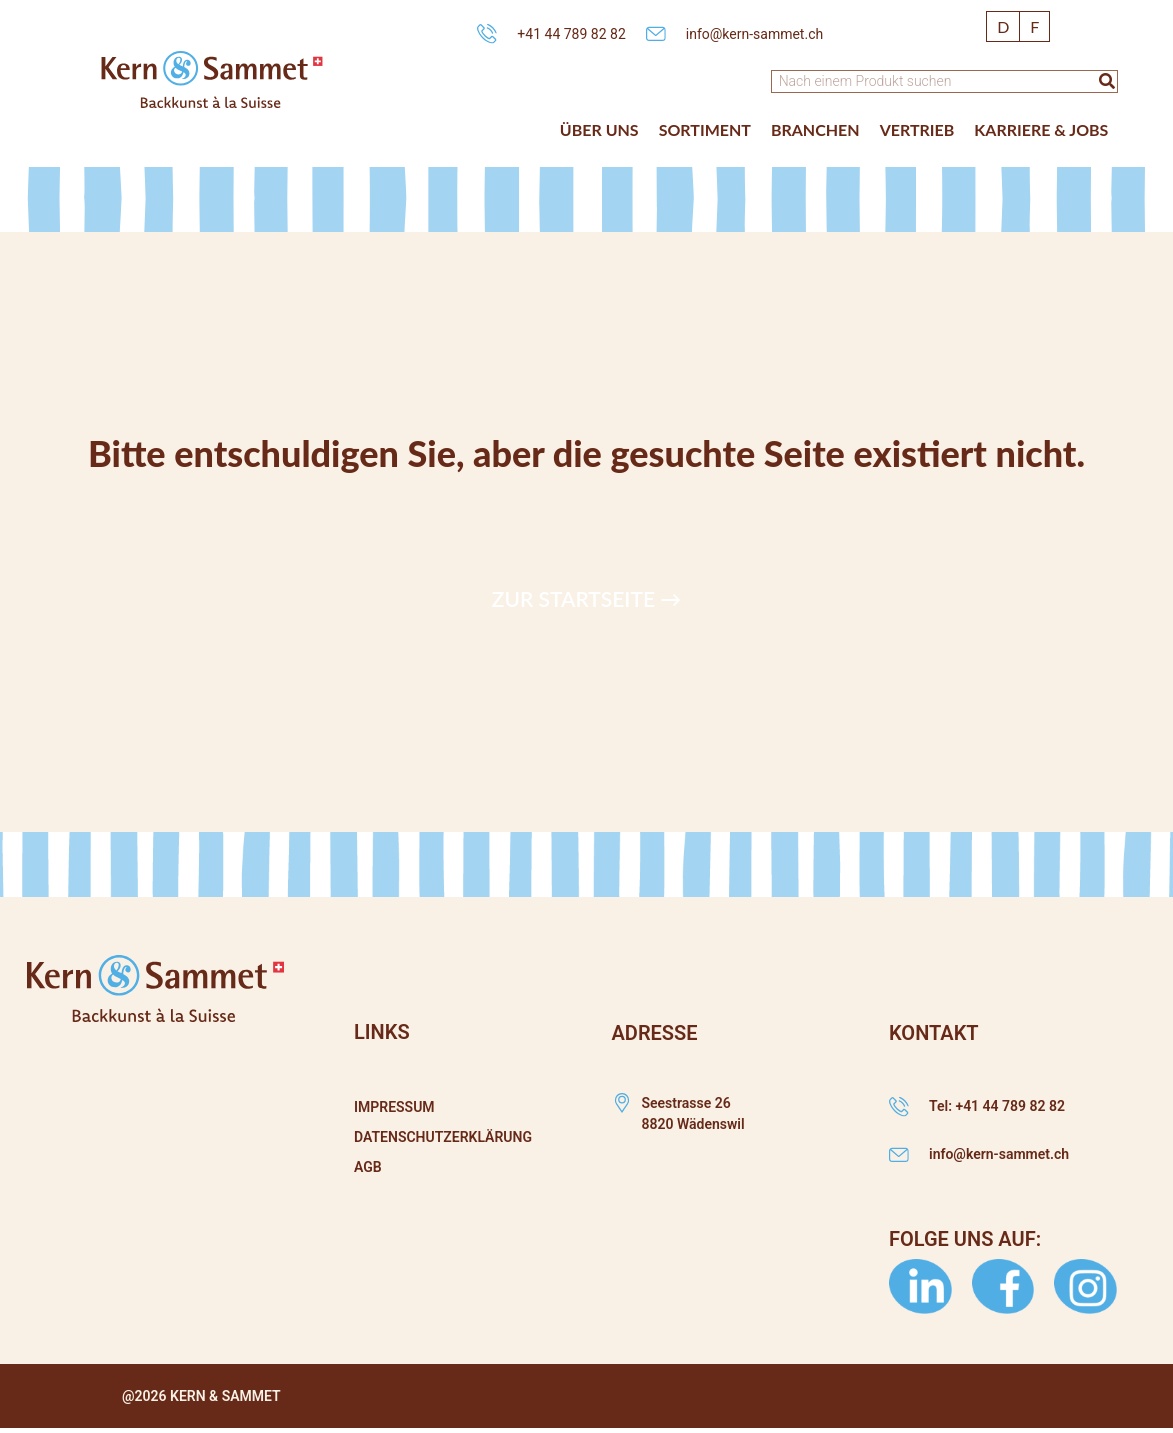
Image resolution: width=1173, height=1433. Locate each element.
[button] (599, 130)
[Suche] (1107, 81)
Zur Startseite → (586, 598)
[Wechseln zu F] (1034, 26)
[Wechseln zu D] (1003, 26)
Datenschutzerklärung (443, 1137)
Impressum (394, 1107)
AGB (368, 1167)
